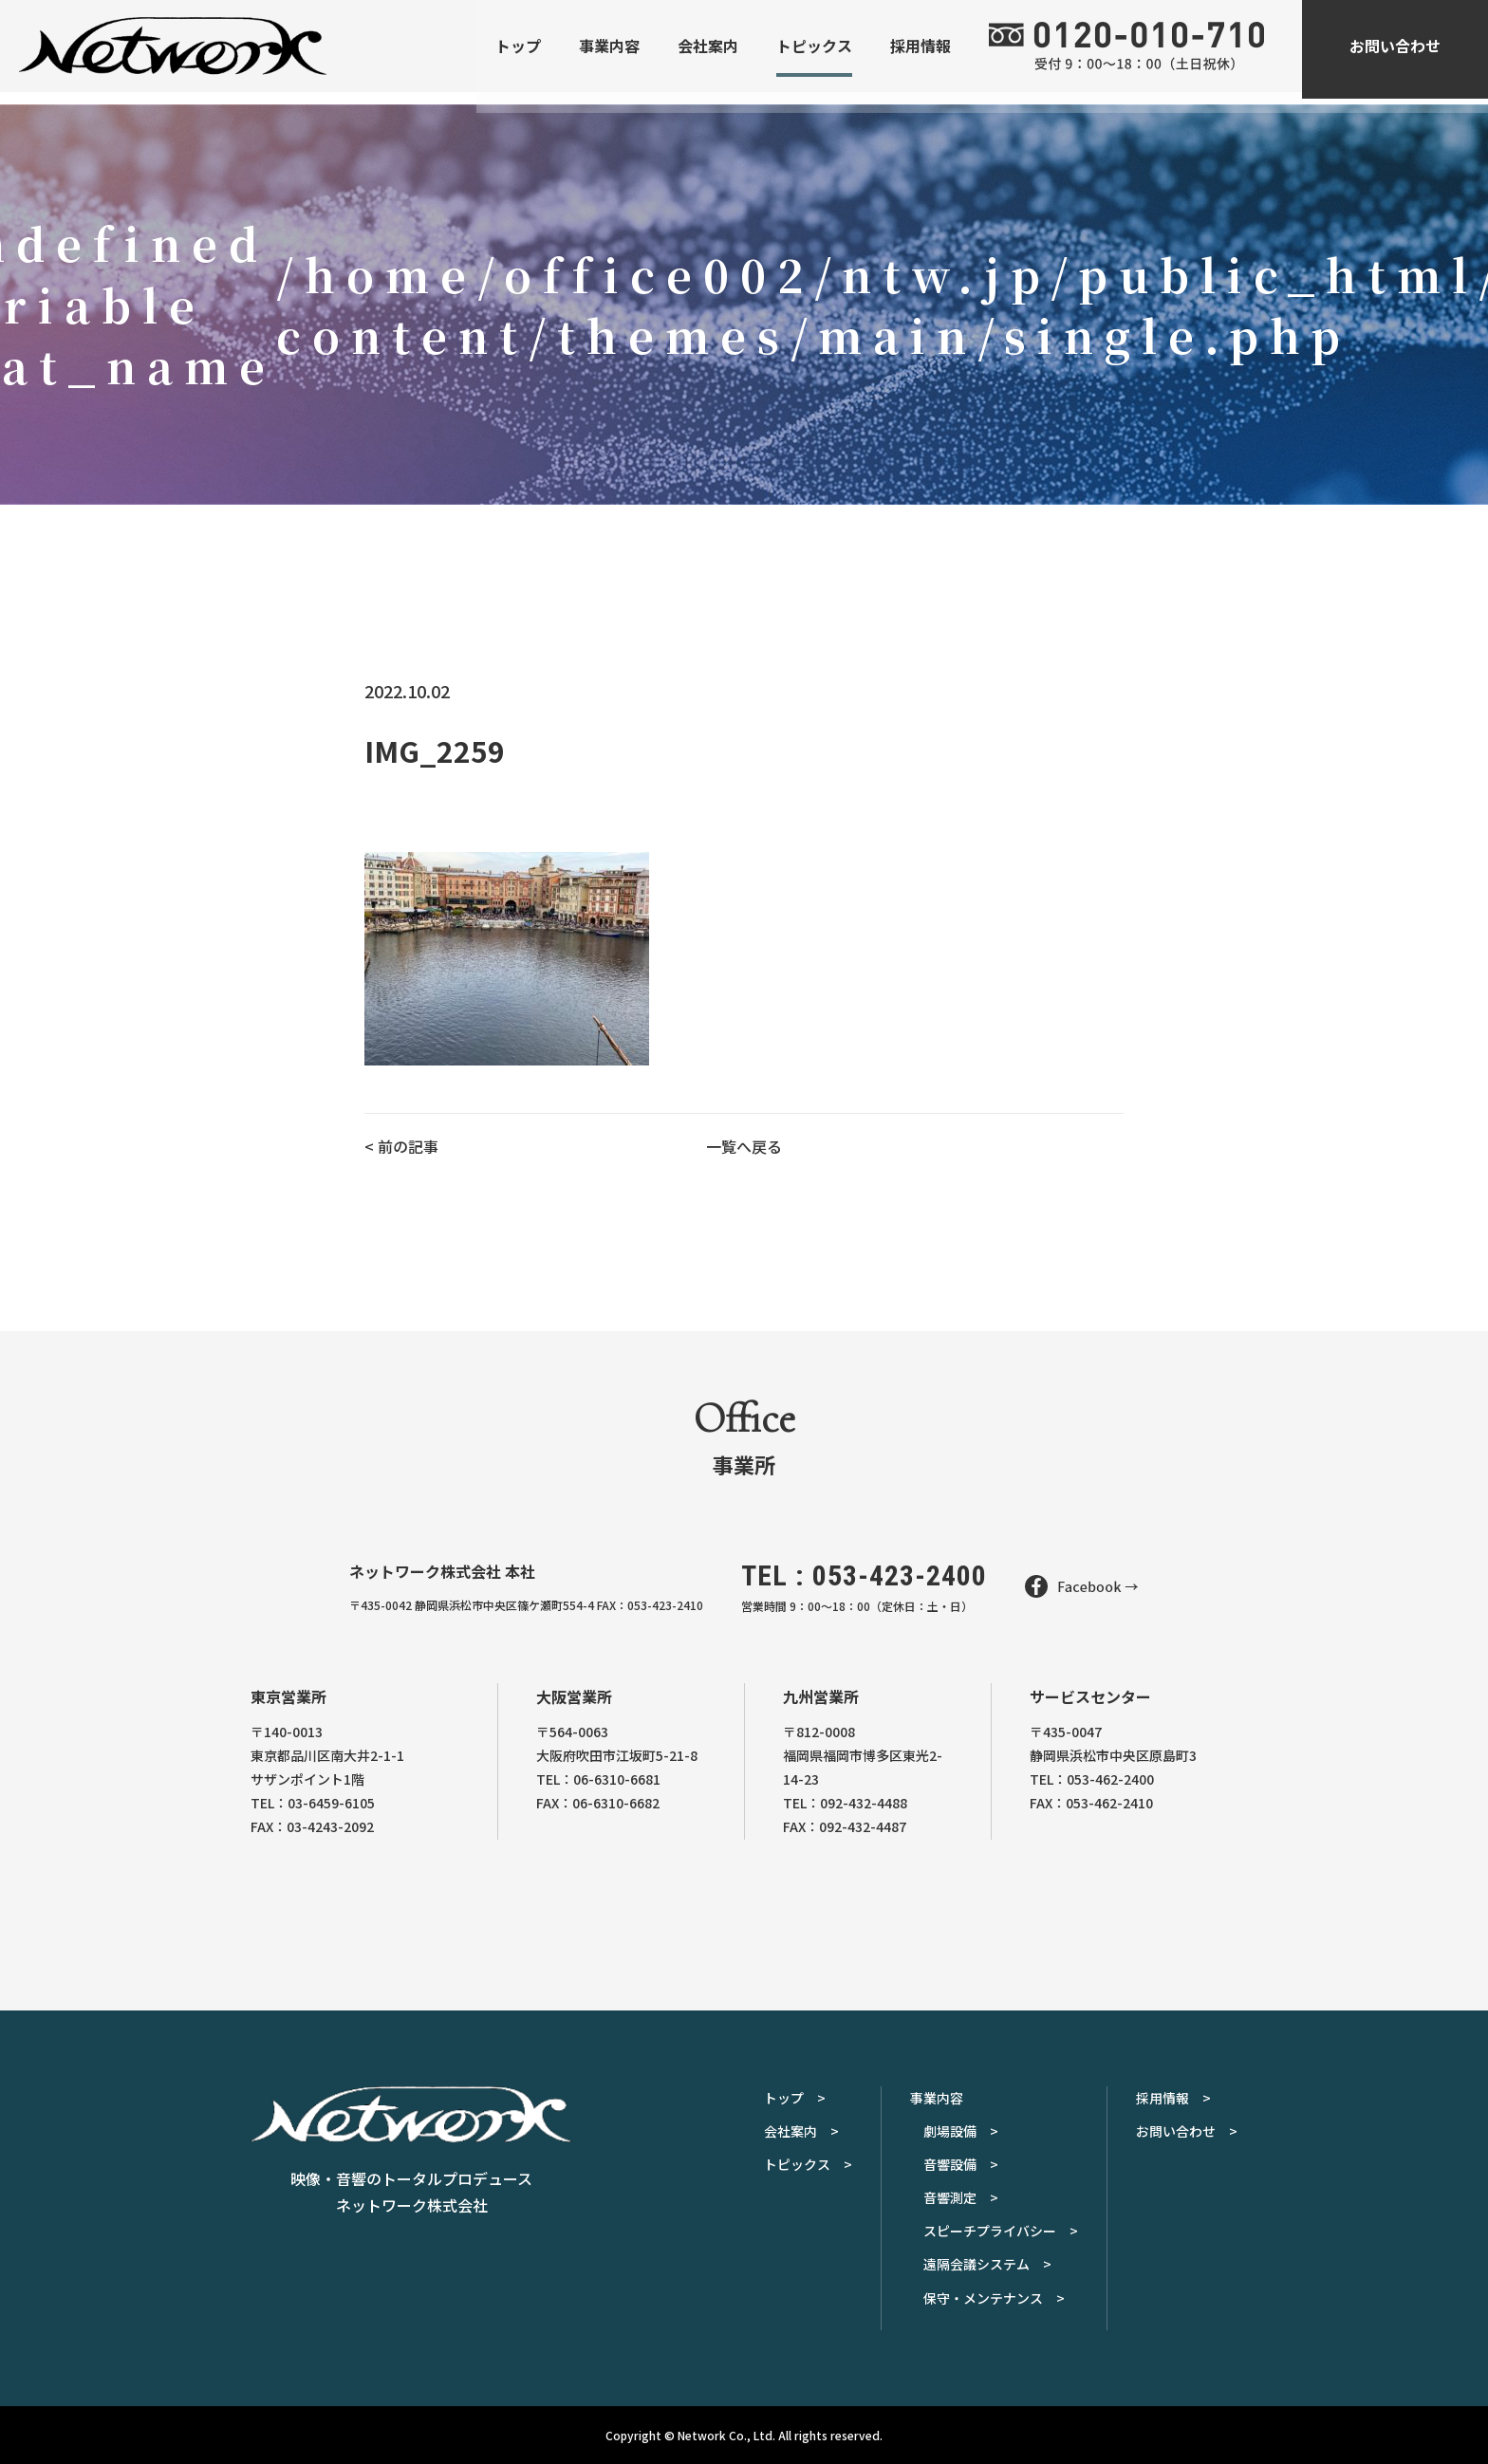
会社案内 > (801, 2130)
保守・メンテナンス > (994, 2297)
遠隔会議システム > (987, 2263)
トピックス (814, 52)
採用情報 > (1173, 2097)
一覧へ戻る (744, 1146)
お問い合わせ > (1186, 2130)
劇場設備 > (960, 2130)
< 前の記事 (401, 1146)
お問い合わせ (1395, 52)
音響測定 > (960, 2197)
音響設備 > (960, 2164)
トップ (518, 52)
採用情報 (920, 52)
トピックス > (808, 2164)
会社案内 (708, 52)
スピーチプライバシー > (1000, 2230)
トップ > (795, 2097)
